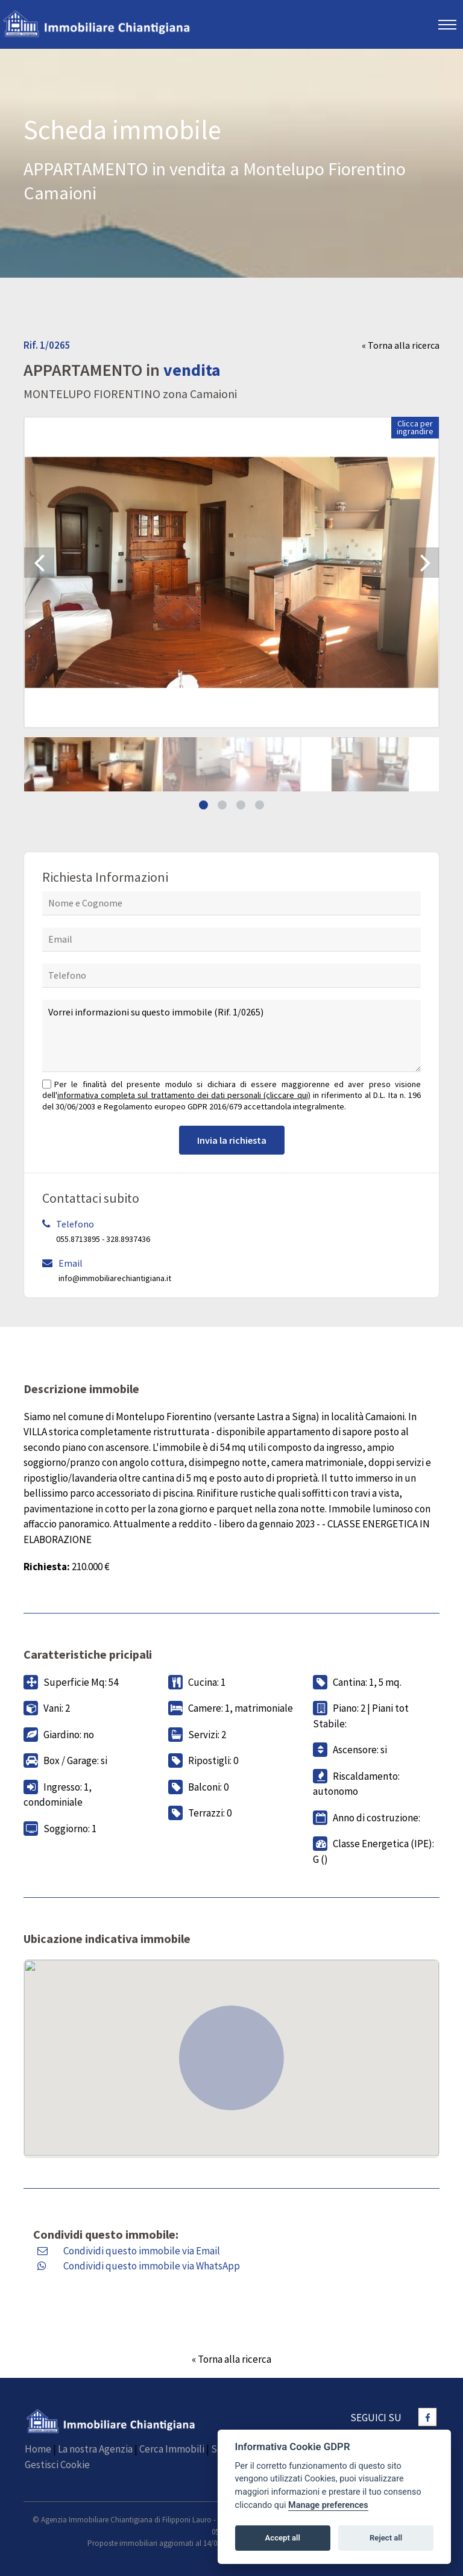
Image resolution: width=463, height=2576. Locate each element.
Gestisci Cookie (57, 2464)
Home (38, 2449)
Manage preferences (328, 2505)
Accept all (282, 2537)
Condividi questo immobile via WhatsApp (151, 2265)
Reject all (386, 2537)
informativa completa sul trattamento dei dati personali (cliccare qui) (183, 1095)
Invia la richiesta (231, 1140)
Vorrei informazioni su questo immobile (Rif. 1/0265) (231, 1036)
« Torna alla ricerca (400, 345)
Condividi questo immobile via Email (141, 2250)
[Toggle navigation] (447, 24)
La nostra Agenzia (95, 2449)
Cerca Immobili (171, 2449)
